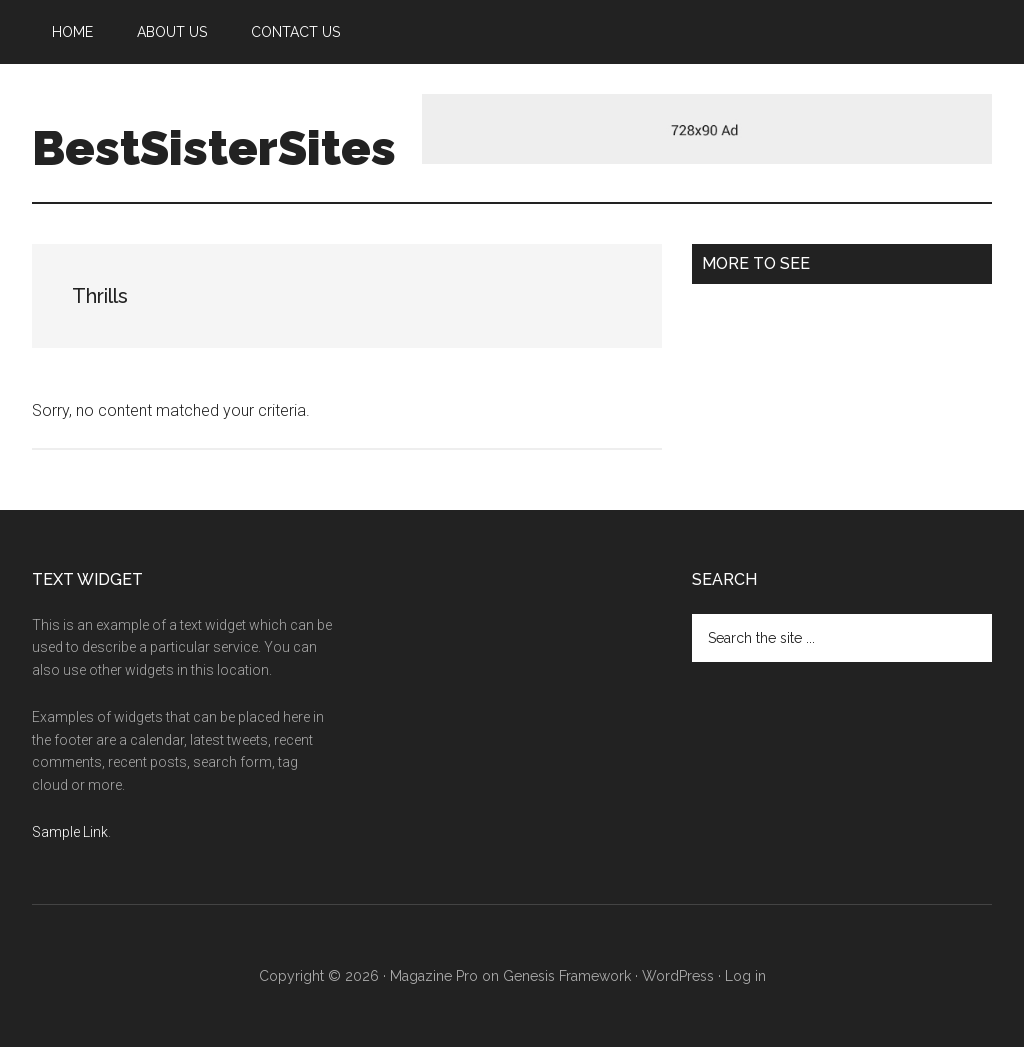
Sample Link (70, 832)
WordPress (678, 976)
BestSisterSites (214, 148)
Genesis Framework (567, 976)
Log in (745, 976)
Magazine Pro (434, 976)
